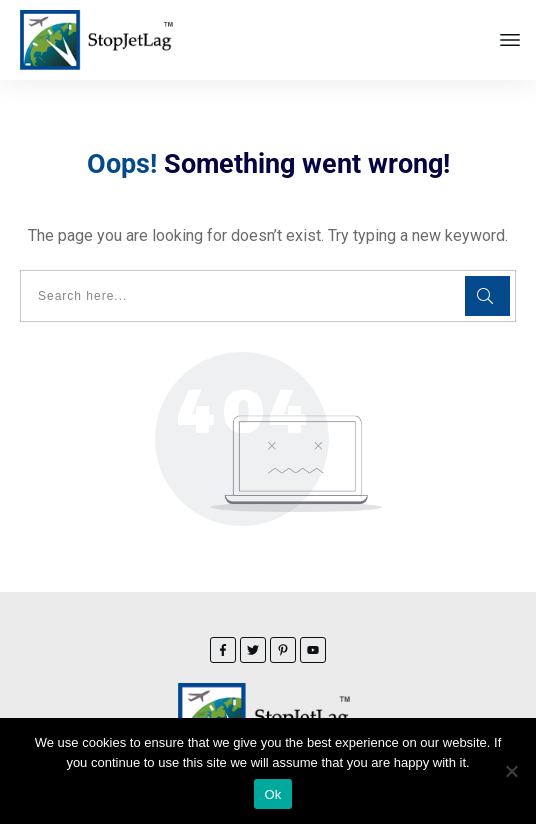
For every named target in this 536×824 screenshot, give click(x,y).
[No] (511, 771)
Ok (272, 794)
